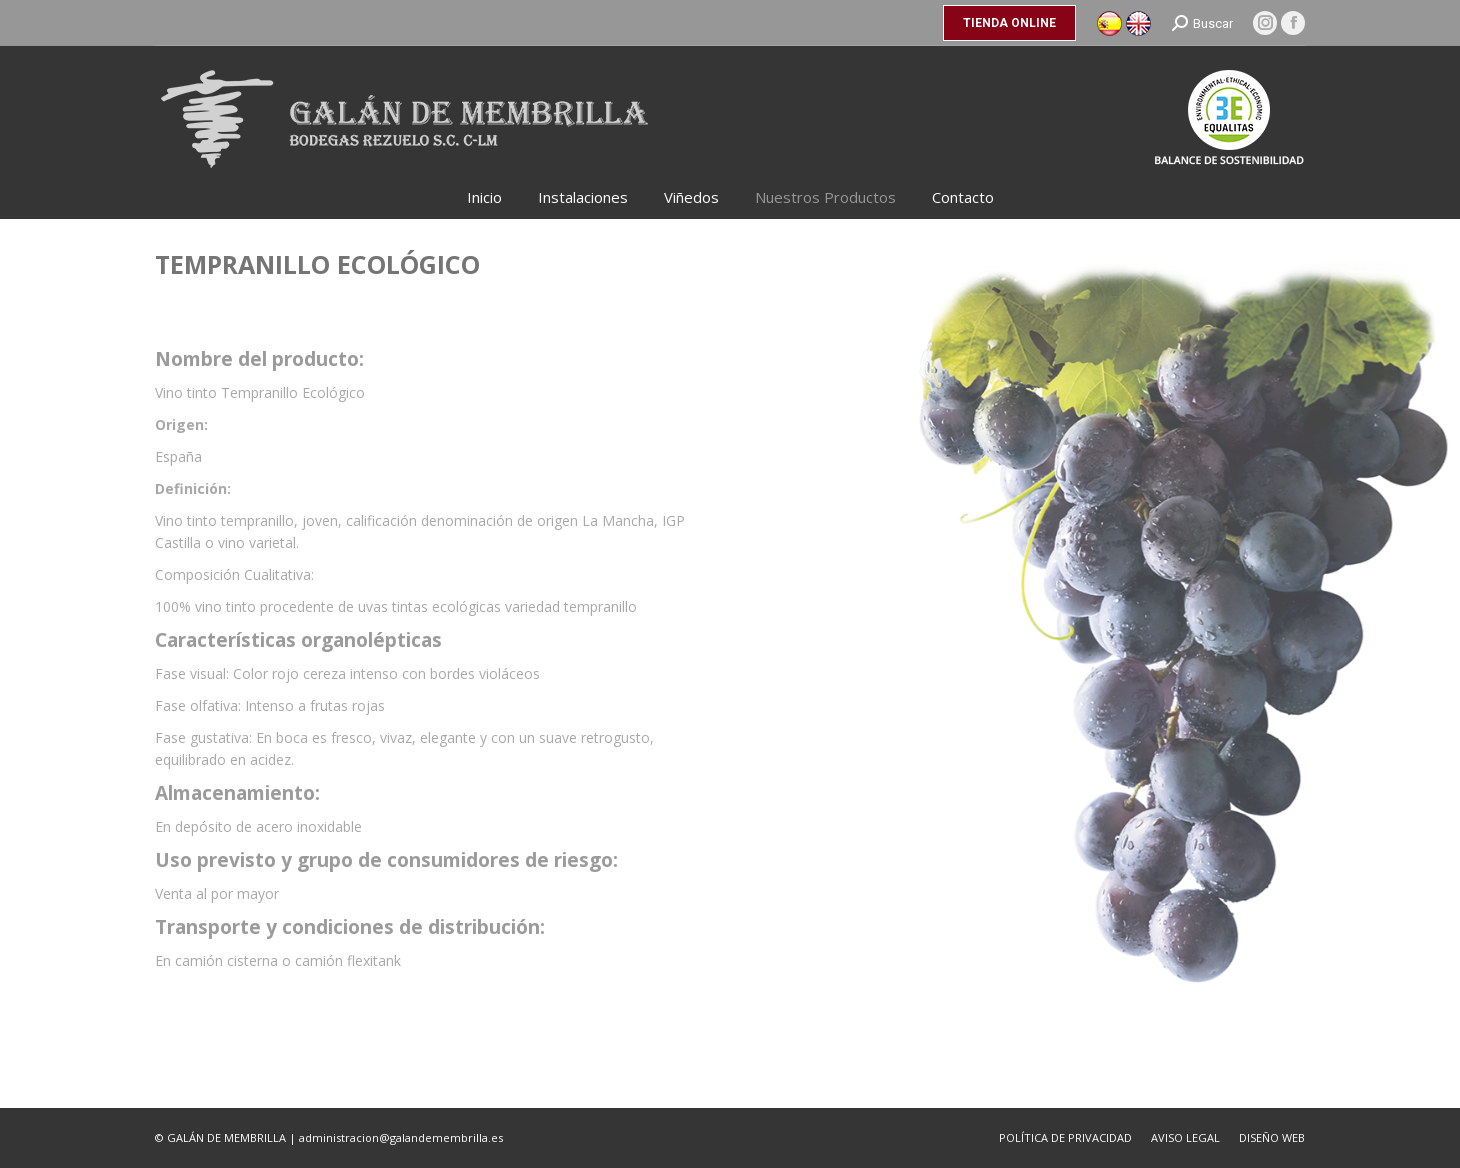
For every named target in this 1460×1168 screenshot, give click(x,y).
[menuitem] (484, 197)
